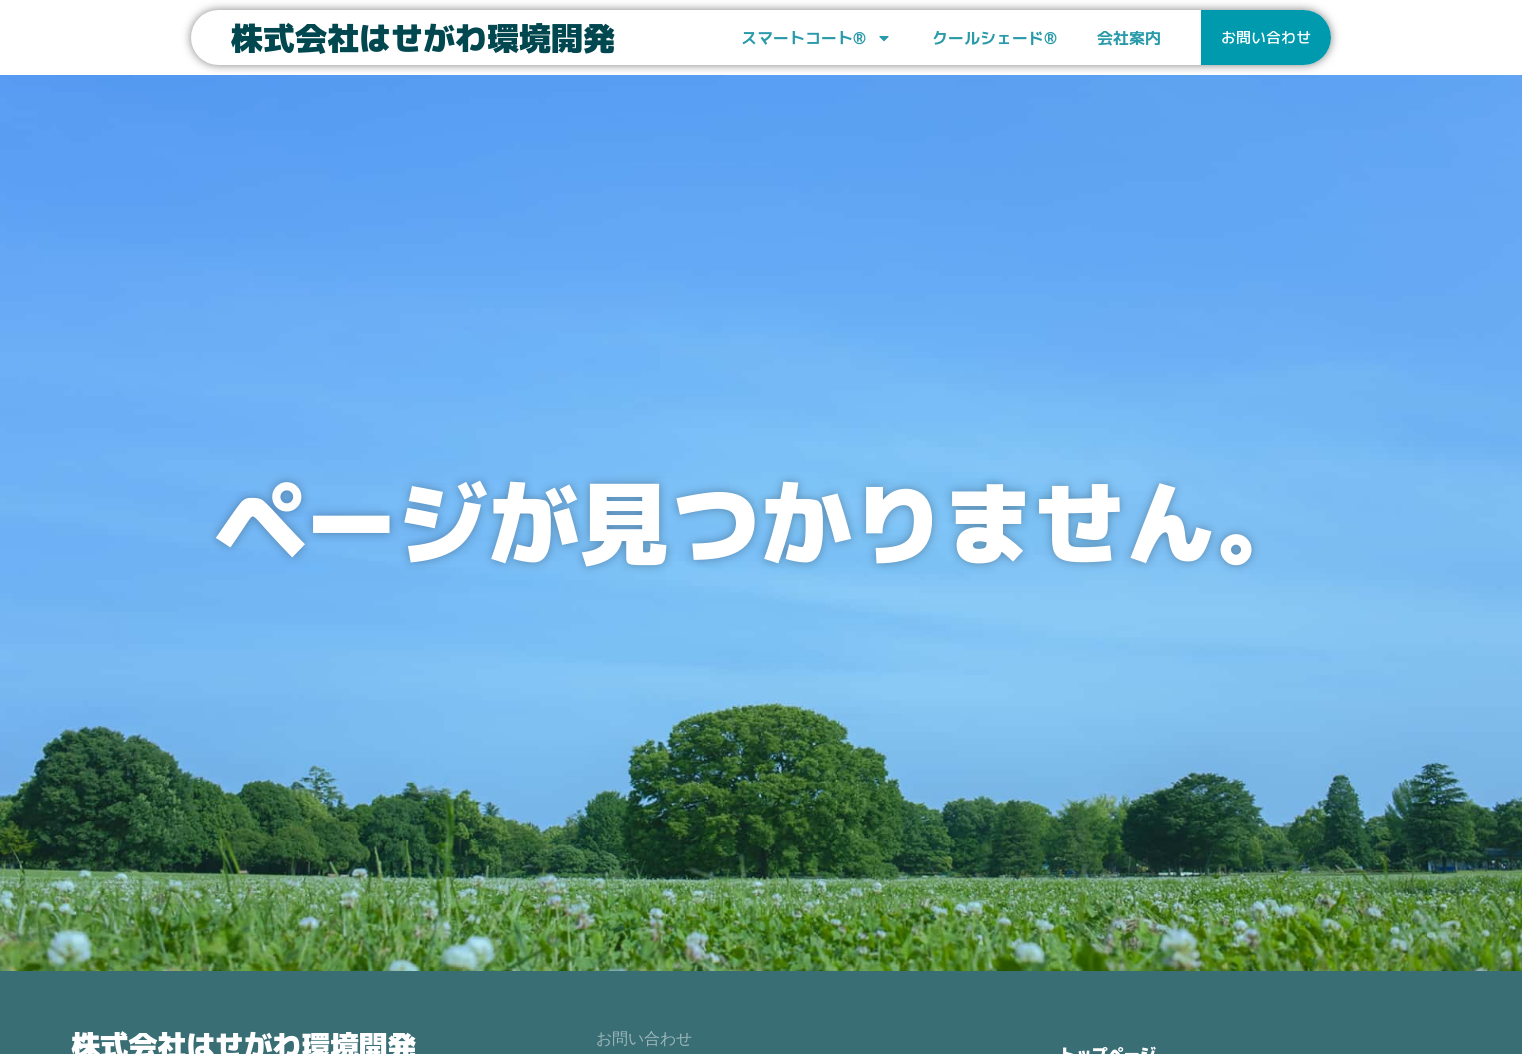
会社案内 (1129, 38)
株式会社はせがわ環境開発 (423, 38)
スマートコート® (816, 38)
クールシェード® (994, 38)
